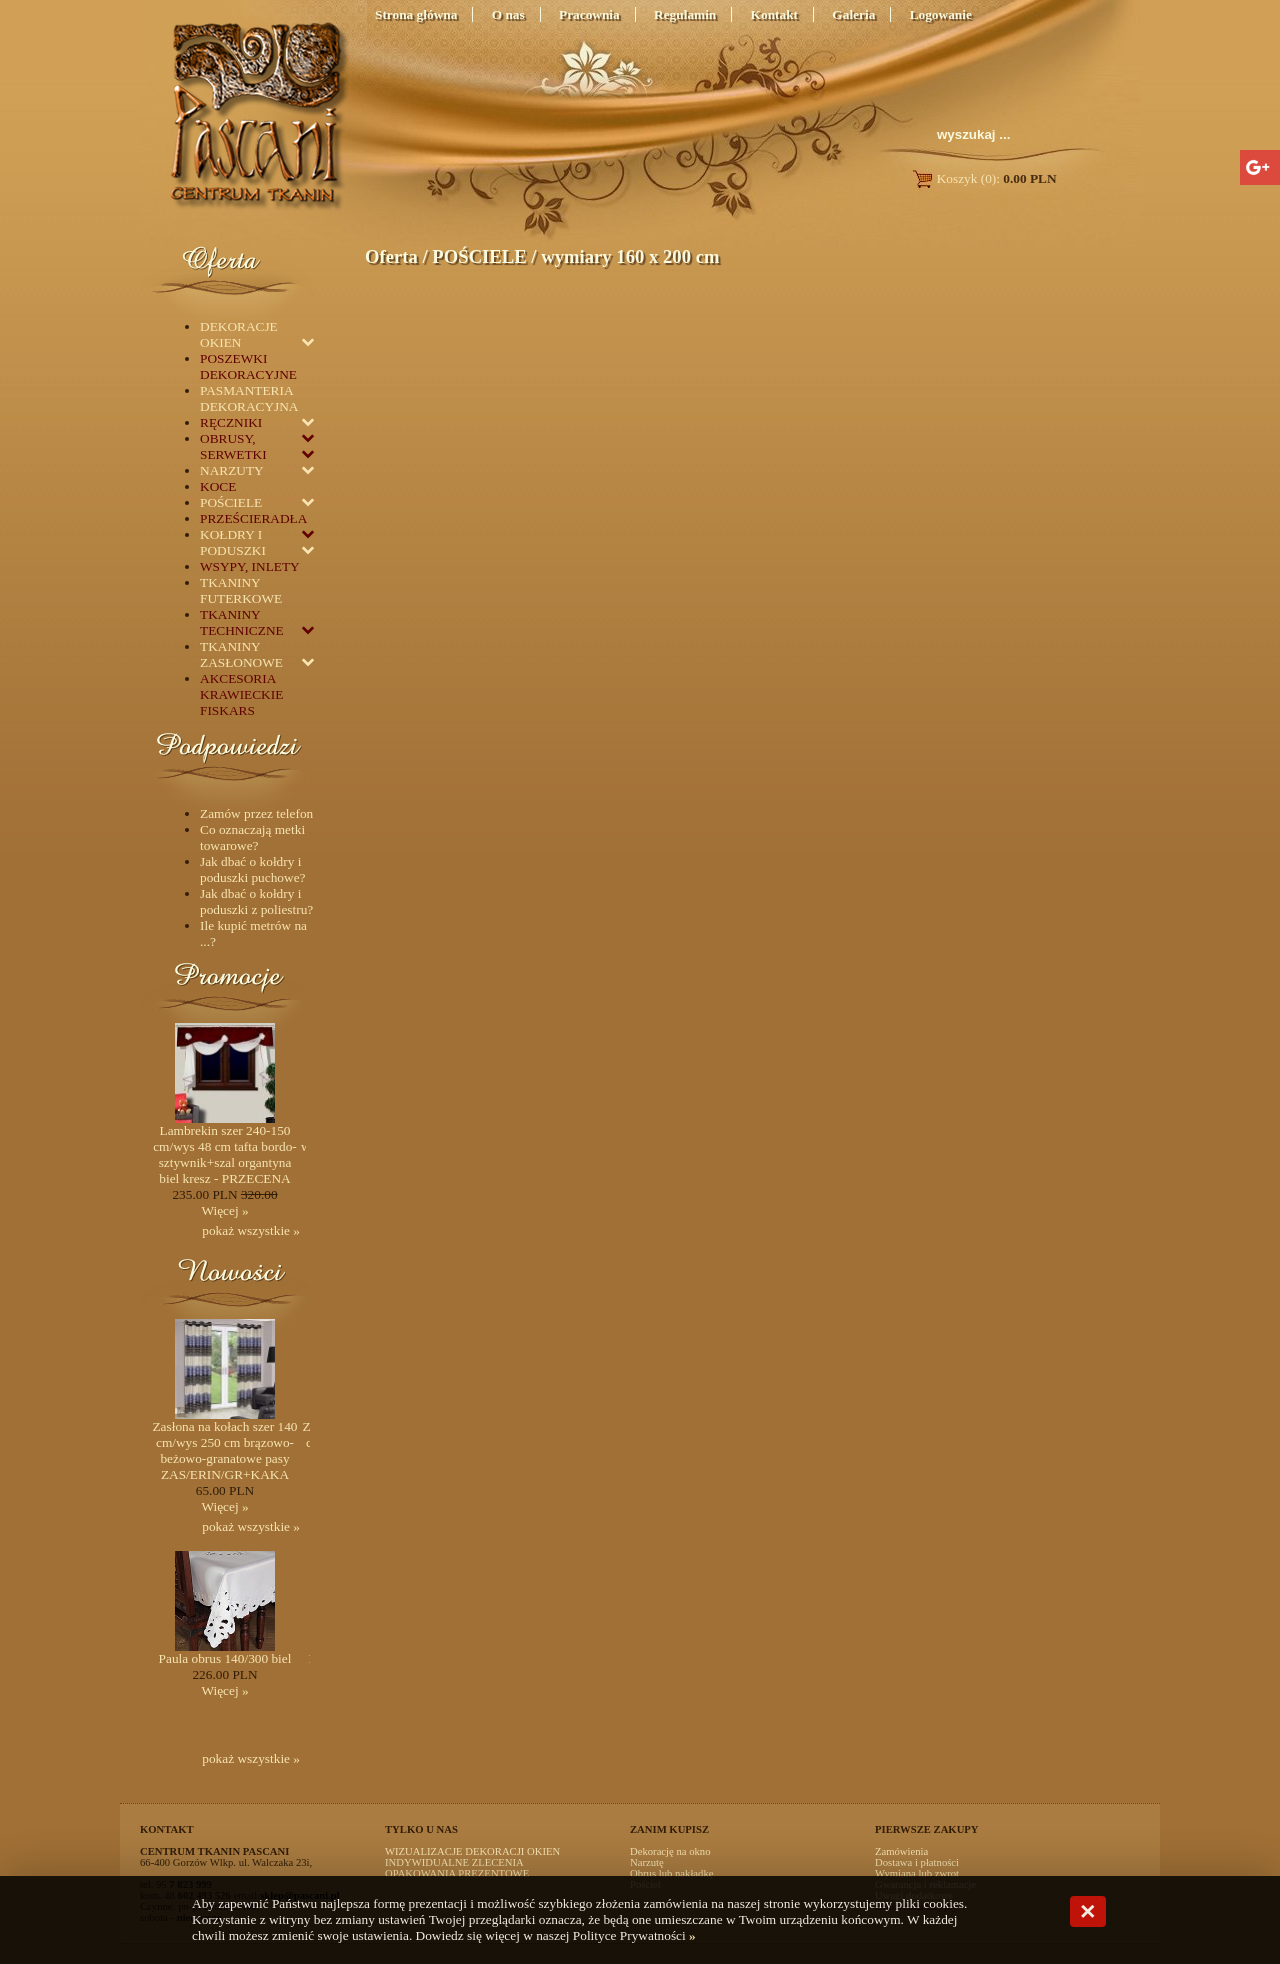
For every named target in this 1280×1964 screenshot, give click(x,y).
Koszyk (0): (983, 178)
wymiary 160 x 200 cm (630, 256)
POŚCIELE (479, 256)
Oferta (391, 256)
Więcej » (224, 1210)
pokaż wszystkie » (251, 1230)
